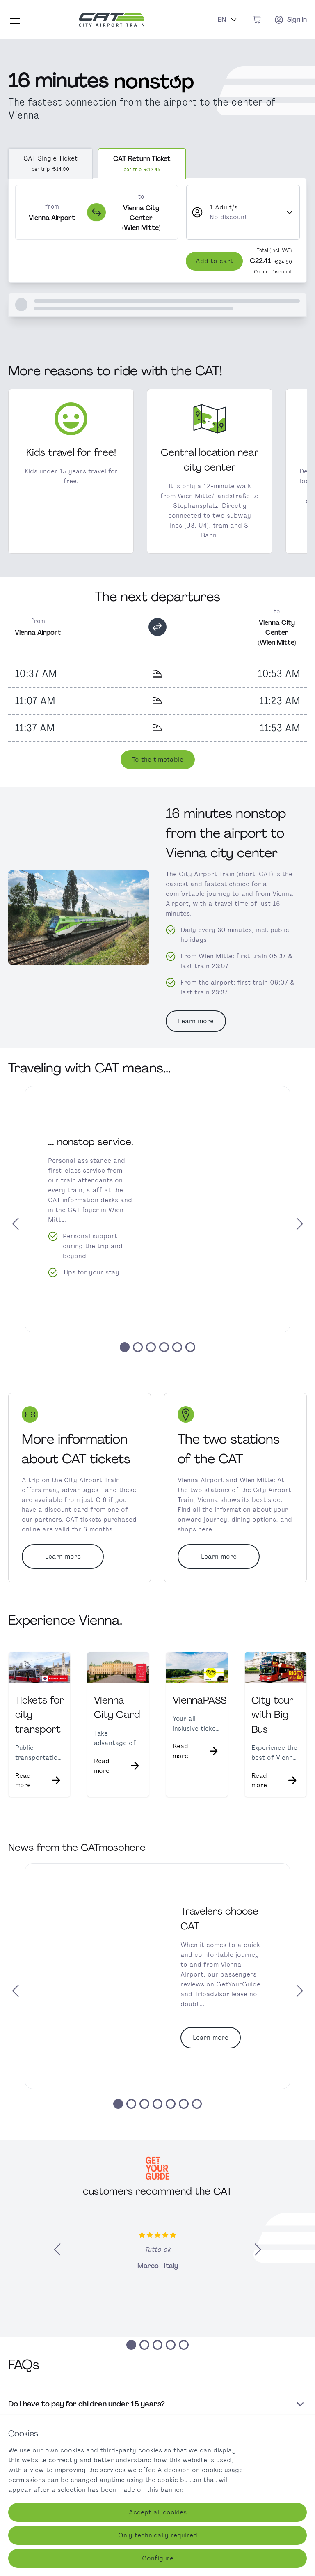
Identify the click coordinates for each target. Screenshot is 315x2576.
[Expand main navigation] (14, 19)
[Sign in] (290, 20)
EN (228, 19)
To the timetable (157, 773)
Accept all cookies (158, 2512)
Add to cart (214, 270)
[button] (21, 1235)
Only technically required (157, 2535)
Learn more (196, 1030)
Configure (157, 2558)
